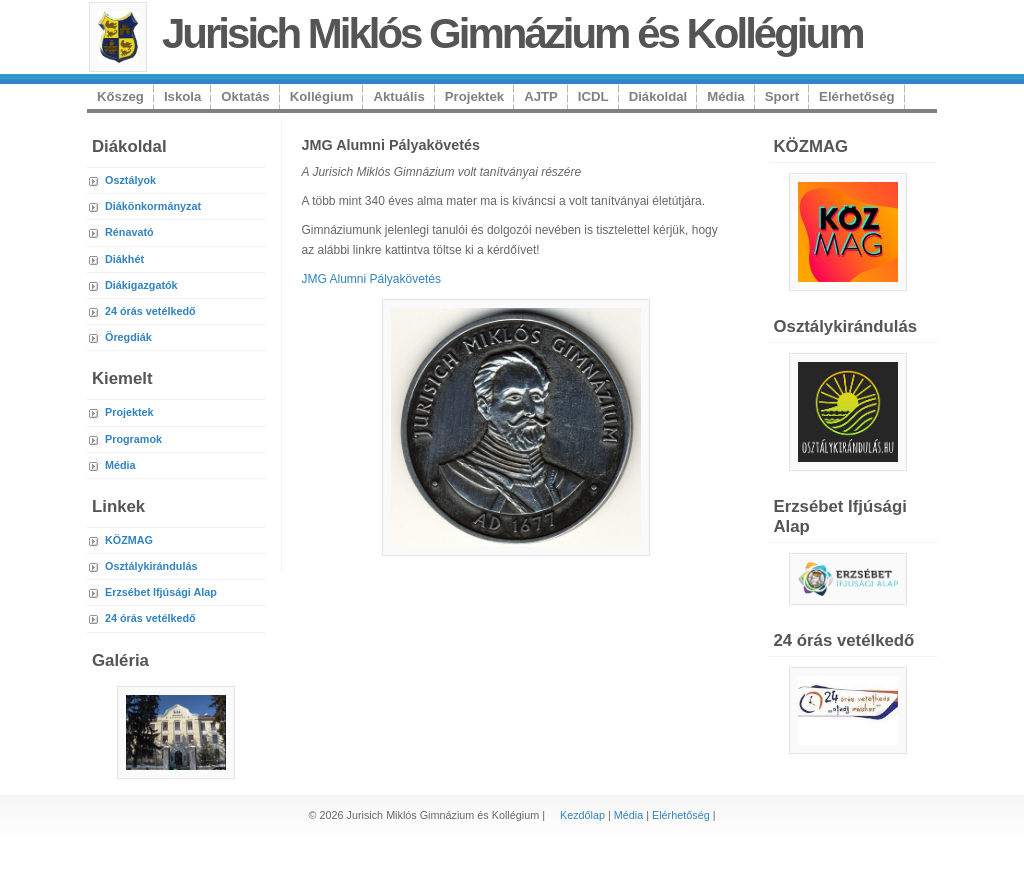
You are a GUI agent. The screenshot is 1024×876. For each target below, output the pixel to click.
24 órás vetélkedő (150, 311)
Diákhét (124, 259)
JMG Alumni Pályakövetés (371, 279)
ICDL (593, 96)
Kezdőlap (582, 815)
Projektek (474, 96)
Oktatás (245, 96)
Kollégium (322, 96)
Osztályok (130, 180)
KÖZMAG (129, 540)
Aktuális (398, 96)
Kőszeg (120, 96)
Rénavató (129, 232)
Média (725, 96)
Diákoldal (658, 96)
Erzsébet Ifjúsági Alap (161, 592)
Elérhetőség (857, 96)
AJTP (541, 96)
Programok (133, 439)
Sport (782, 96)
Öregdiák (128, 337)
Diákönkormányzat (153, 206)
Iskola (182, 96)
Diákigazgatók (141, 285)
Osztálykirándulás (151, 566)
